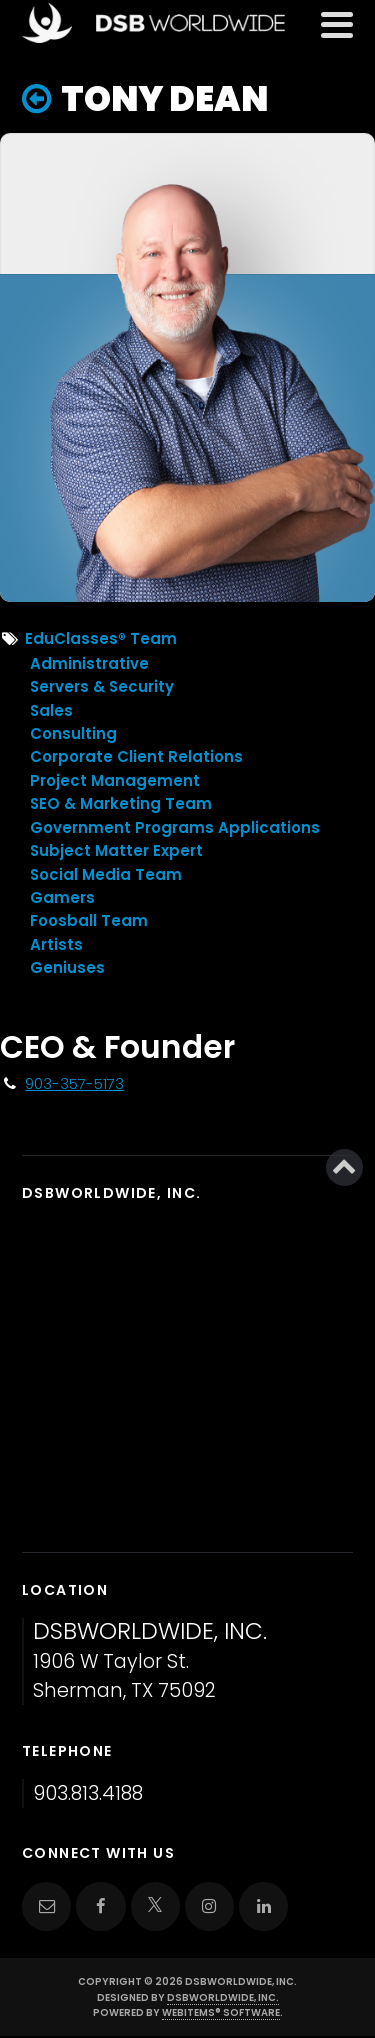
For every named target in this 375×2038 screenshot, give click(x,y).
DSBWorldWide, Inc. (223, 1997)
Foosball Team (89, 920)
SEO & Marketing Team (121, 803)
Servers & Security (102, 686)
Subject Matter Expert (116, 850)
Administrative (89, 663)
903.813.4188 (88, 1793)
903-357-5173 (74, 1083)
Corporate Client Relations (136, 756)
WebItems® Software (221, 2012)
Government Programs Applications (175, 827)
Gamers (62, 897)
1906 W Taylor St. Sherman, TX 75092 (150, 1661)
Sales (51, 710)
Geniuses (67, 967)
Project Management (115, 780)
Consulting (73, 733)
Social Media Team (106, 874)
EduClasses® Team (101, 638)
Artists (56, 944)
